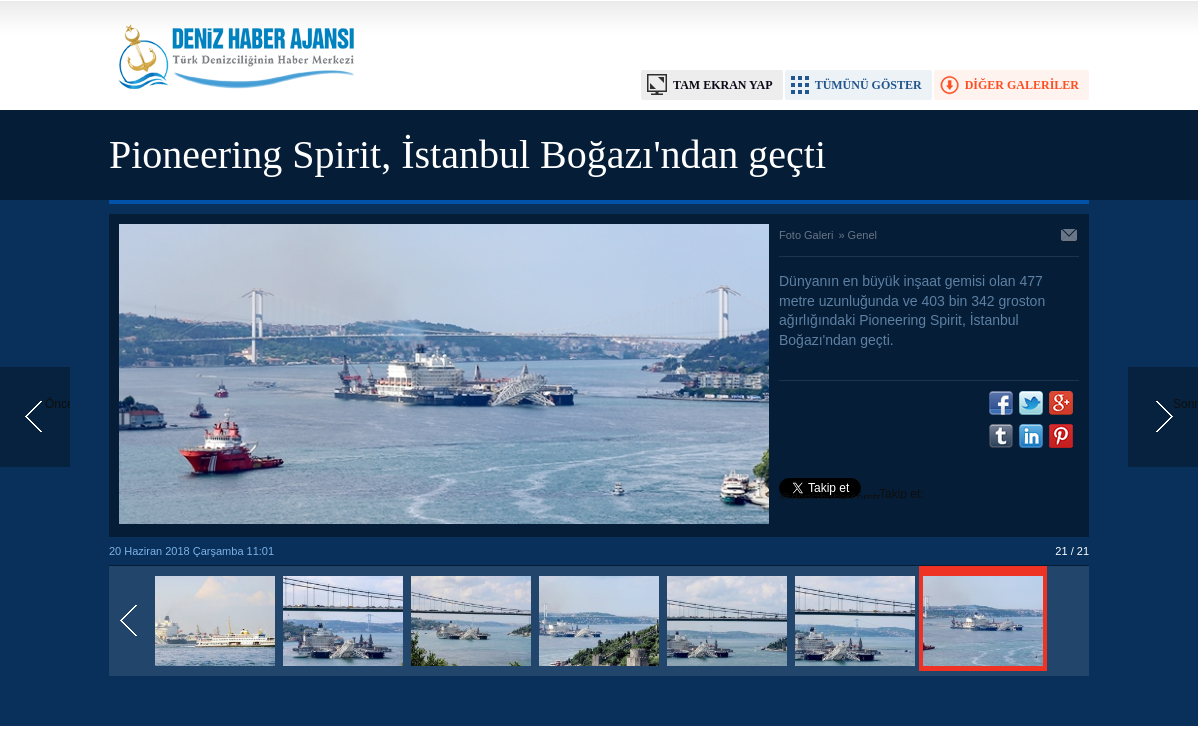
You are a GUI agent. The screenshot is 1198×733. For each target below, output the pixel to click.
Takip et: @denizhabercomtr (851, 496)
